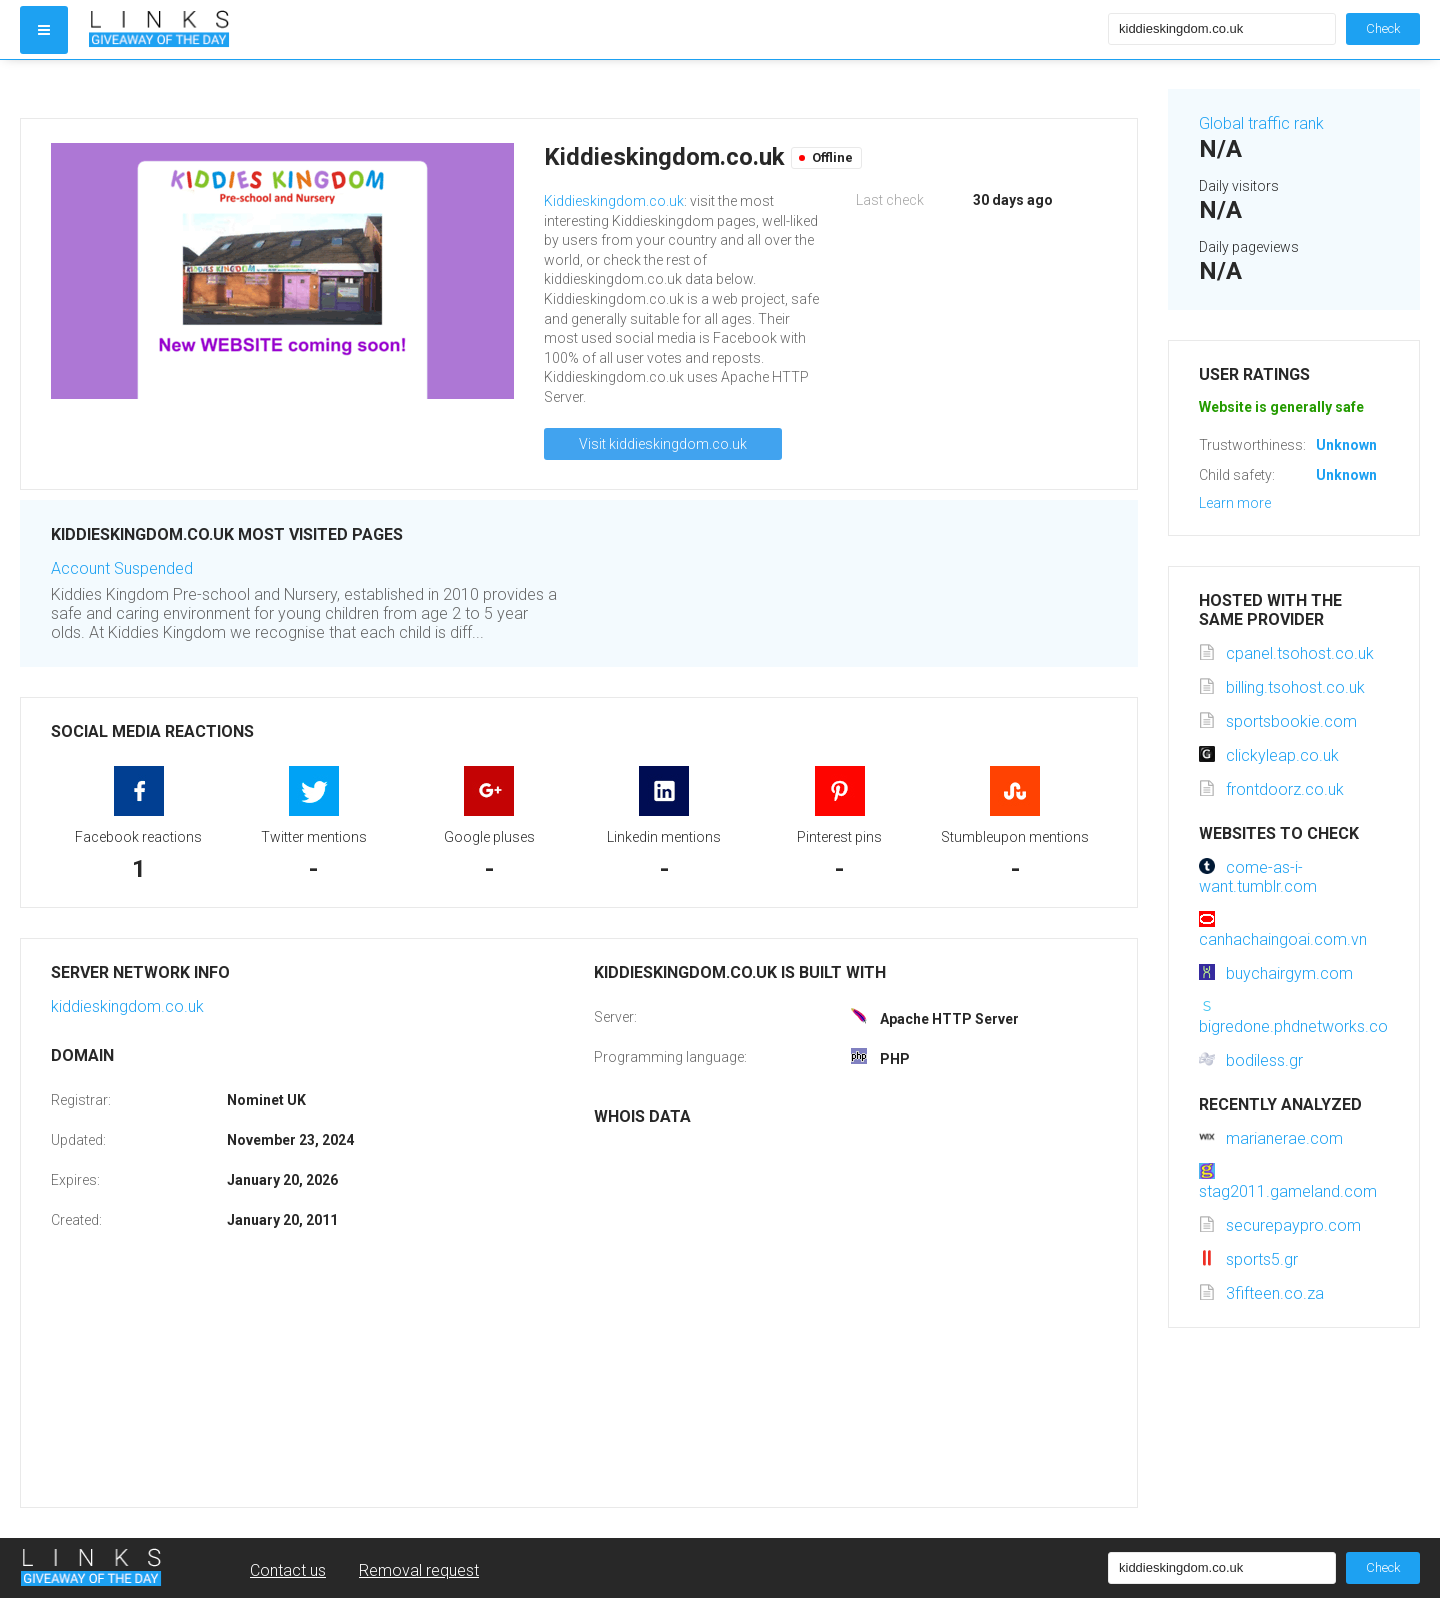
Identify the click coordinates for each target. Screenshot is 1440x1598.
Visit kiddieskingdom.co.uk (663, 444)
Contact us (288, 1570)
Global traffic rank (1261, 123)
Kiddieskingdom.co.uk (614, 201)
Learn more (1235, 503)
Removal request (419, 1570)
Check (1383, 28)
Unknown (1346, 445)
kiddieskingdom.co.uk (127, 1006)
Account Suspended (122, 568)
